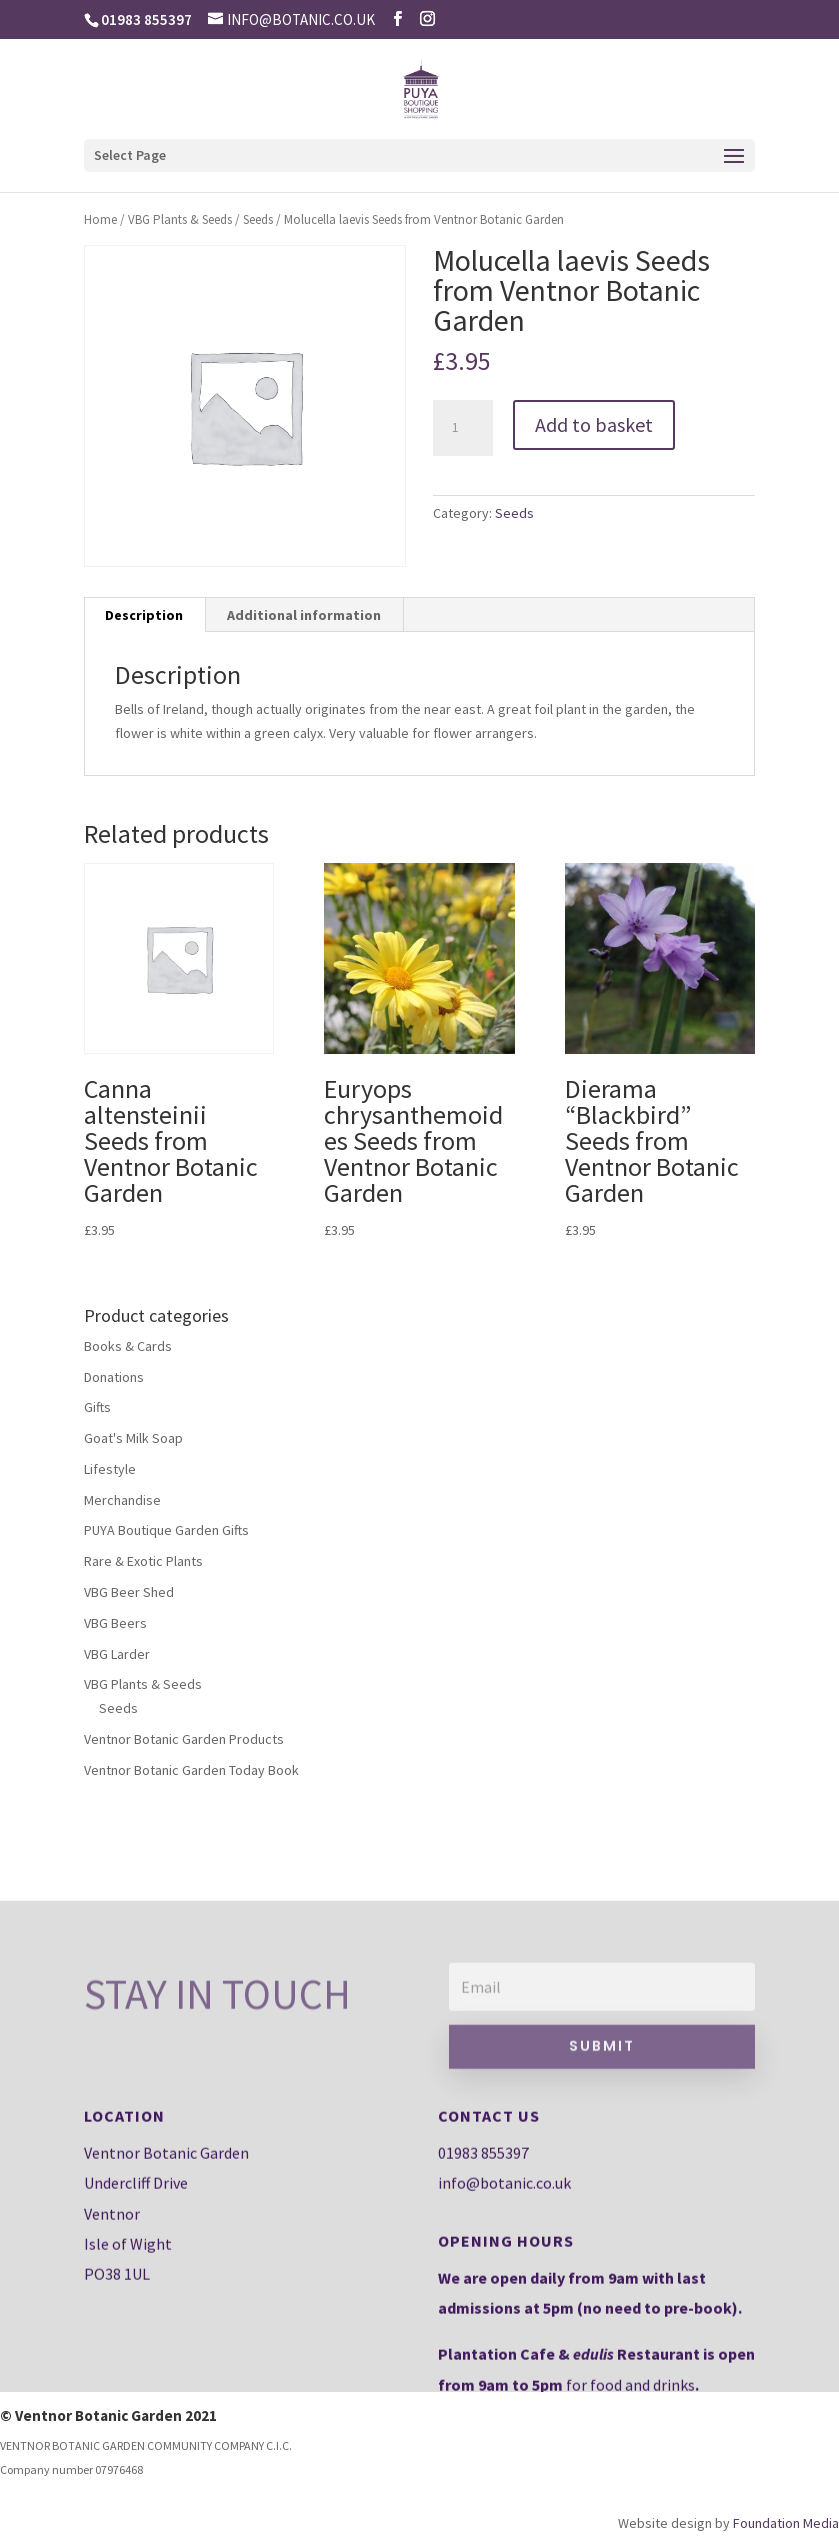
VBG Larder (117, 1654)
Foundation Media (786, 2523)
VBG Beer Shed (129, 1592)
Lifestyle (110, 1469)
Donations (114, 1377)
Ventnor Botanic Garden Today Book (191, 1770)
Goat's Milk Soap (133, 1438)
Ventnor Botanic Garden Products (184, 1739)
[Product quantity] (463, 428)
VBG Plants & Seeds (180, 219)
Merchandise (122, 1500)
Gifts (97, 1407)
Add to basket (594, 424)
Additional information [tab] (304, 615)
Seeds (258, 219)
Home (100, 219)
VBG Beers (115, 1623)
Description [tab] (144, 615)
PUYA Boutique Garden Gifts (166, 1530)
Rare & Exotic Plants (143, 1561)
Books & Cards (128, 1346)
